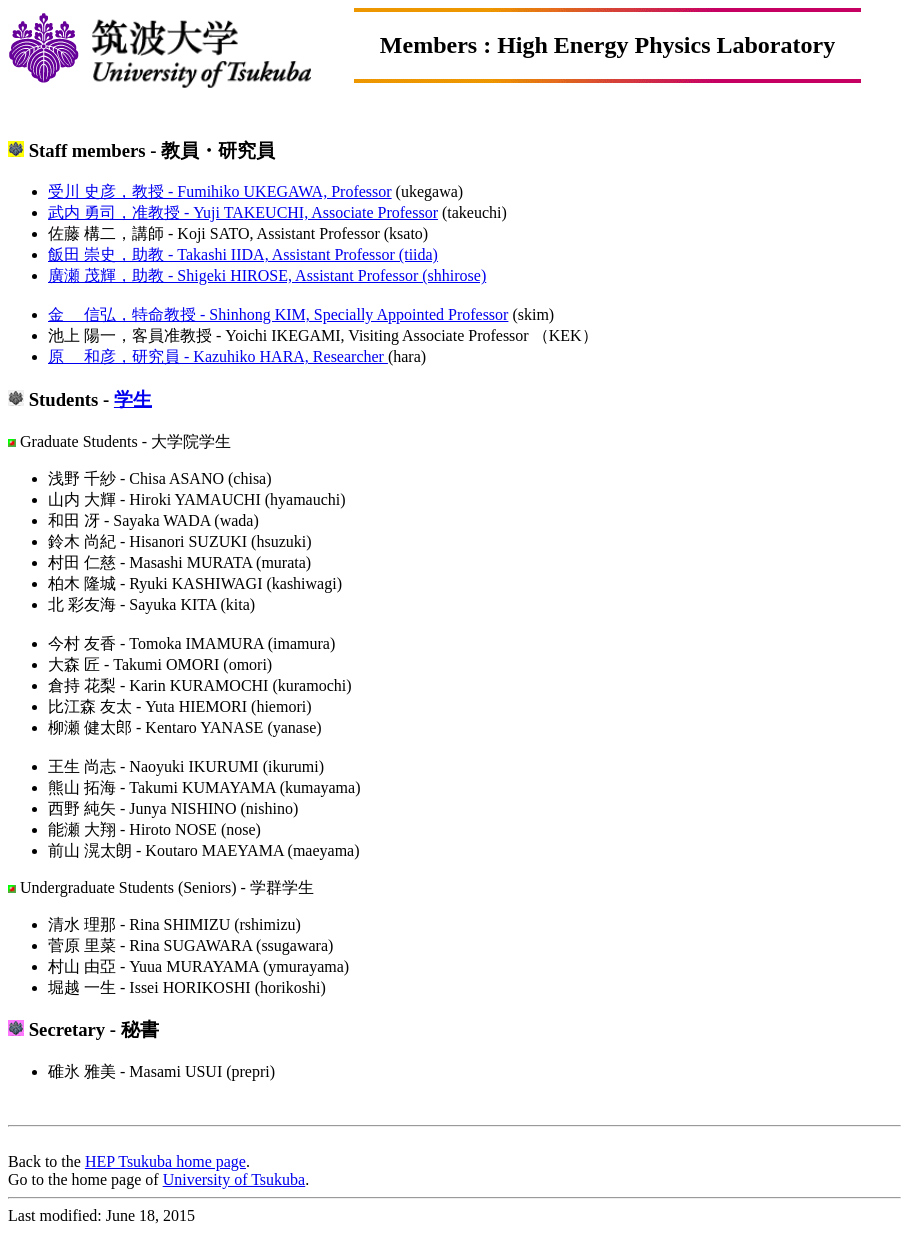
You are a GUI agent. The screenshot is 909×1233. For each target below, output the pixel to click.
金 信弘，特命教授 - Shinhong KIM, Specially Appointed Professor (278, 314)
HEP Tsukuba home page (165, 1161)
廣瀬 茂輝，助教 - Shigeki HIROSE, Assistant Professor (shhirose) (267, 275)
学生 (133, 399)
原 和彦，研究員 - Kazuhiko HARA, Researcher (218, 356)
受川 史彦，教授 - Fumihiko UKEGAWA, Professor (220, 191)
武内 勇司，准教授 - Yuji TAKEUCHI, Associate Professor (243, 212)
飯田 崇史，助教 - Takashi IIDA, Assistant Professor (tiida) (243, 254)
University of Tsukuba (234, 1179)
